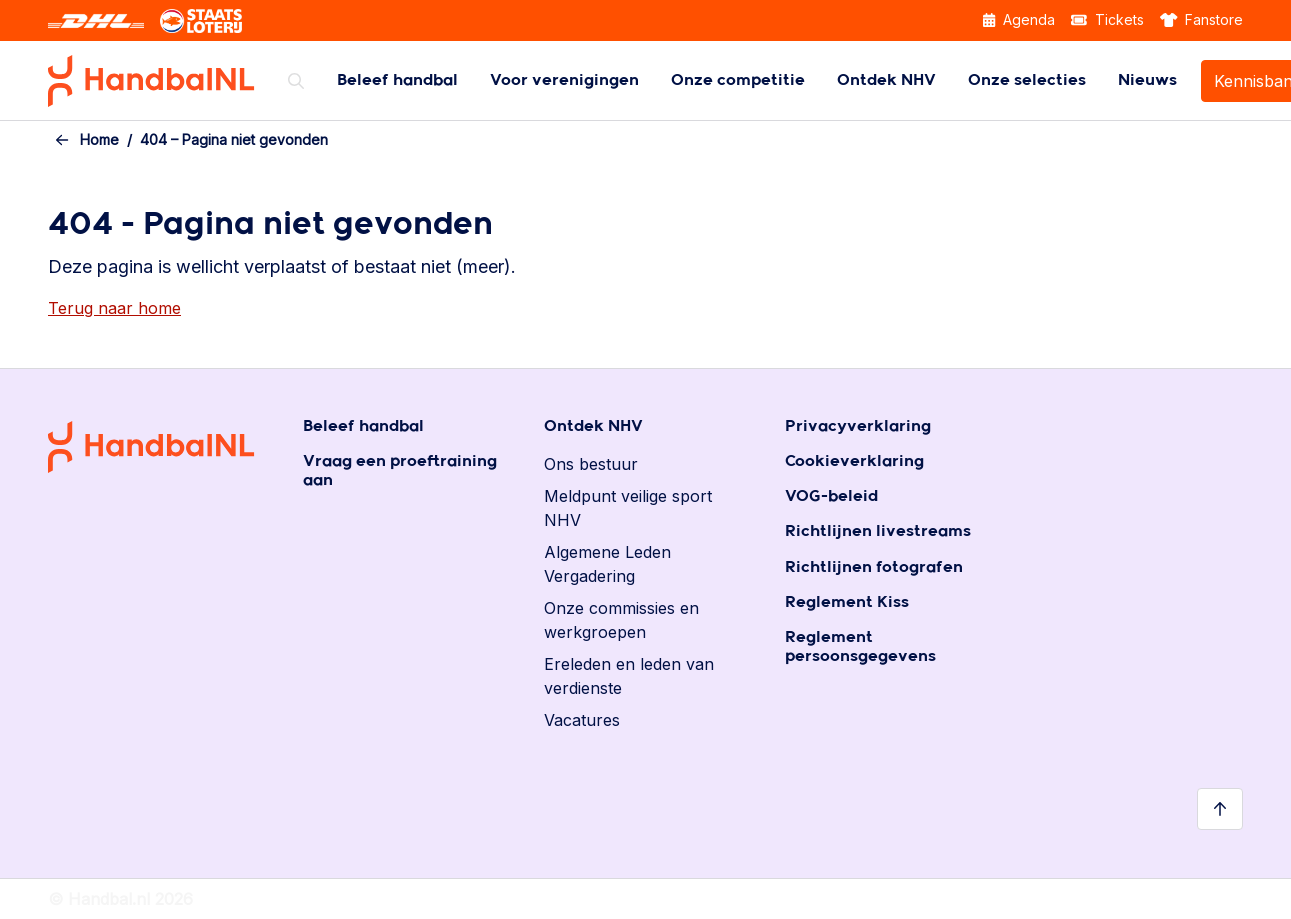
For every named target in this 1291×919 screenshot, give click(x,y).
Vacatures (582, 720)
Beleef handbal (397, 80)
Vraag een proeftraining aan (400, 471)
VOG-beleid (831, 496)
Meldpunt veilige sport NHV (628, 508)
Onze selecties (1027, 80)
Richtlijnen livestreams (878, 531)
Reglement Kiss (847, 602)
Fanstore (1202, 19)
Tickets (1107, 19)
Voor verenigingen (564, 80)
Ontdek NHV (886, 80)
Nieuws (1147, 80)
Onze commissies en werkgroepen (621, 620)
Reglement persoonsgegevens (860, 647)
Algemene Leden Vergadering (607, 564)
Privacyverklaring (858, 426)
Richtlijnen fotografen (874, 567)
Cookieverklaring (854, 461)
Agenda (1019, 19)
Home (99, 139)
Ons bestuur (591, 464)
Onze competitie (738, 80)
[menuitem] (397, 80)
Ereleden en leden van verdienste (629, 676)
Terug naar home (114, 308)
